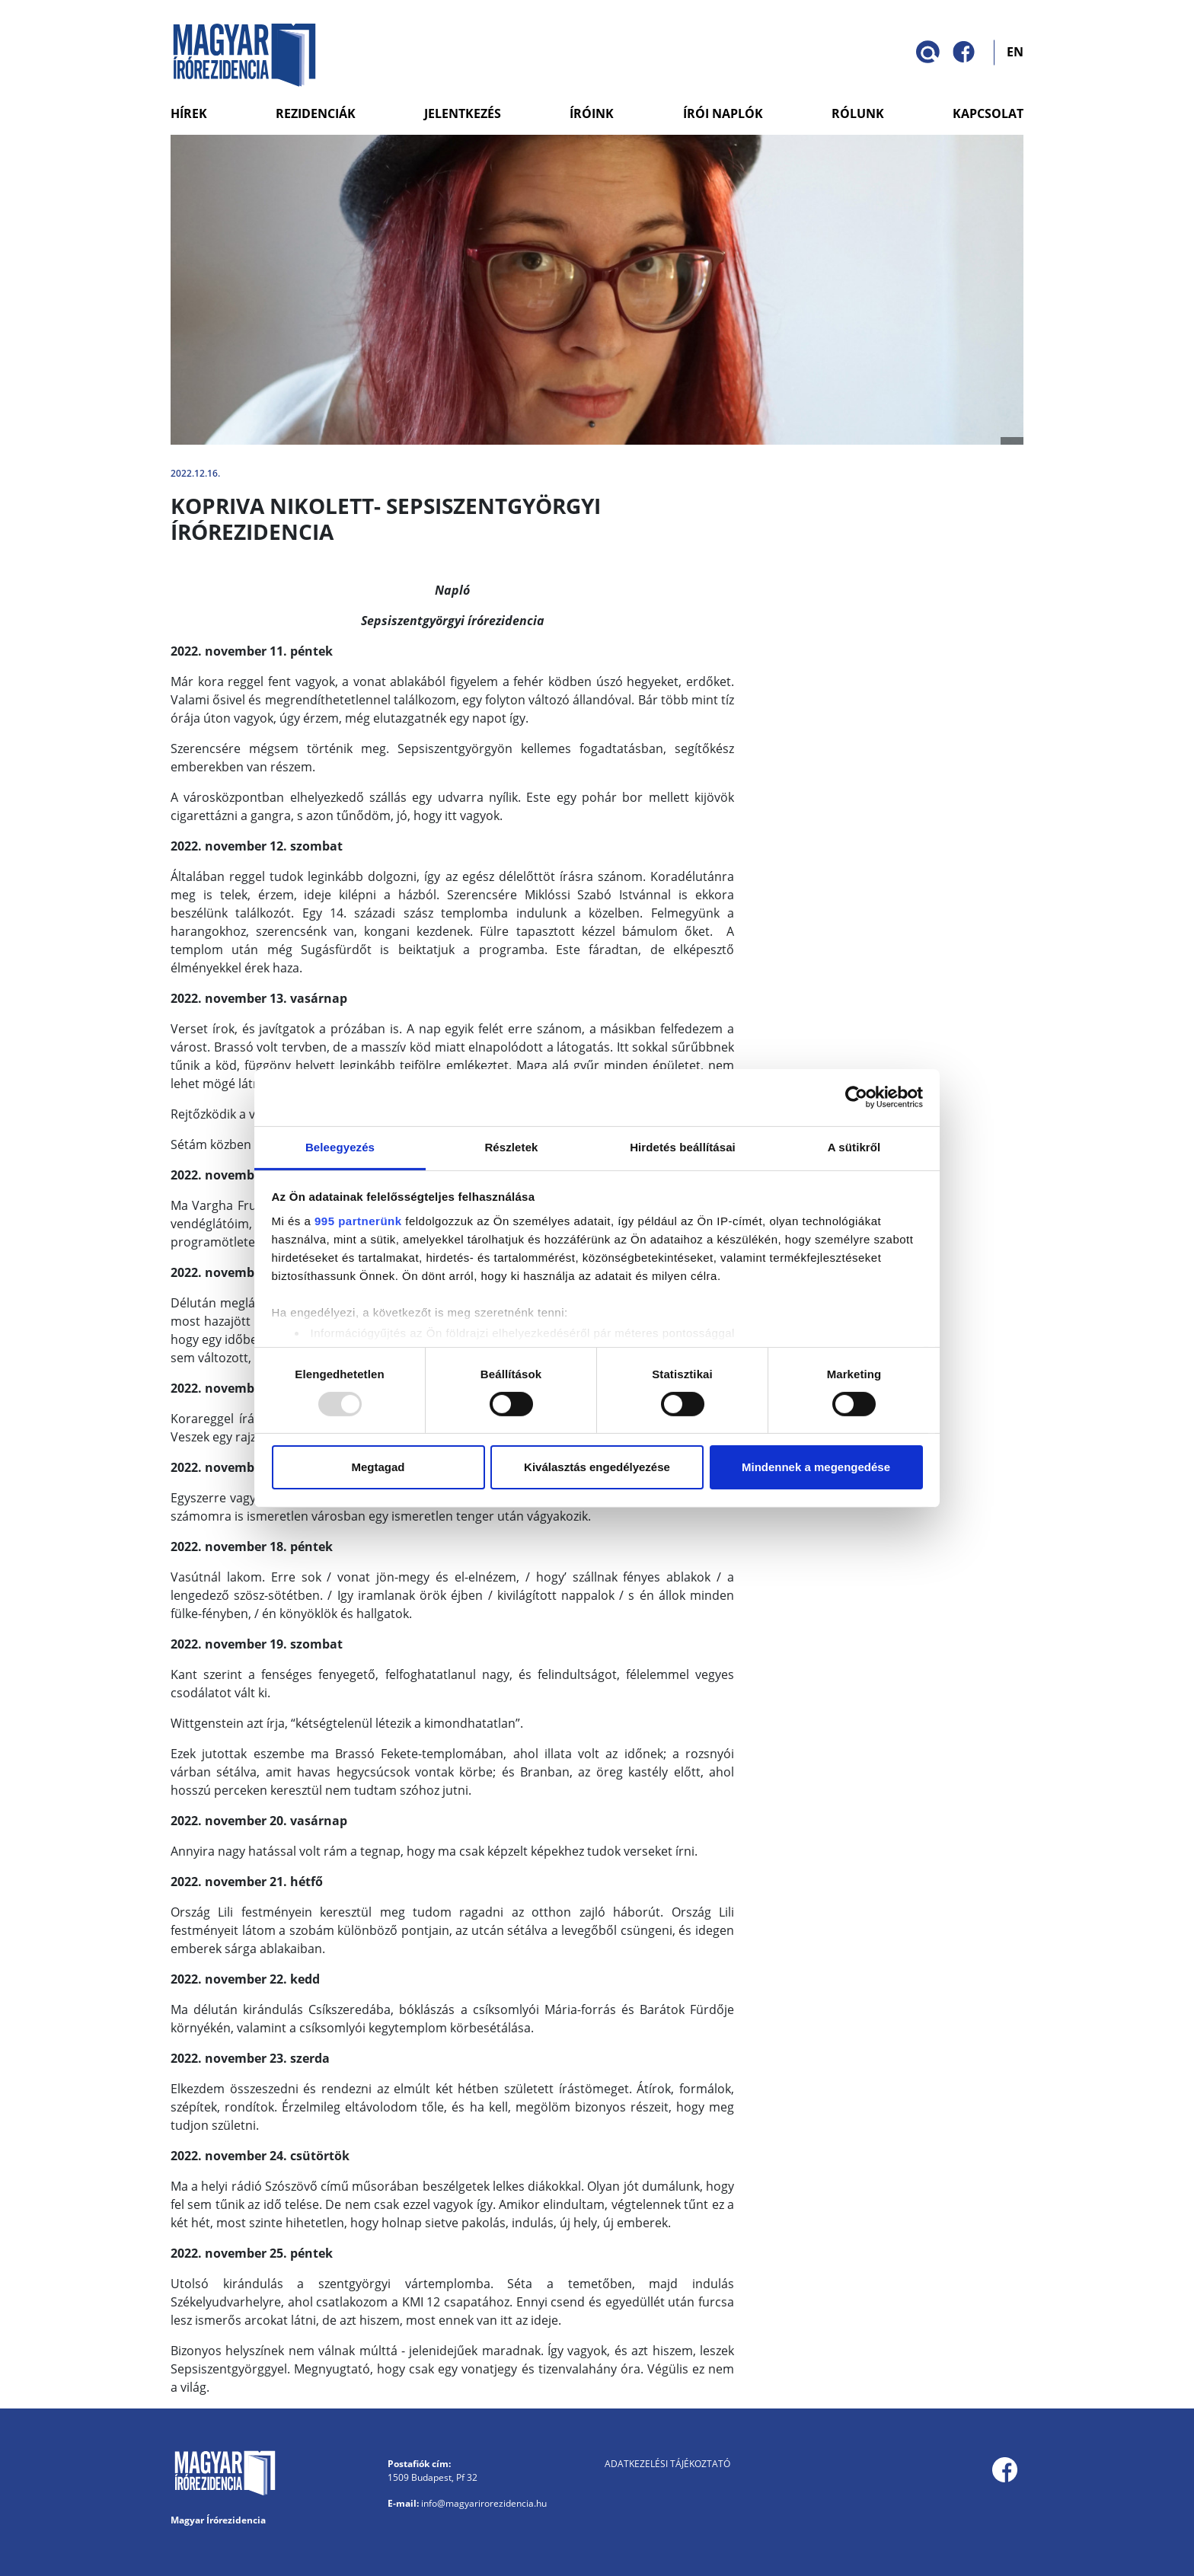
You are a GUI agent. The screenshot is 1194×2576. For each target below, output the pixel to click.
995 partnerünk (358, 1220)
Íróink (592, 113)
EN (1015, 51)
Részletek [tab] (511, 1146)
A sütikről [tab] (854, 1146)
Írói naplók (723, 113)
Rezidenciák (316, 113)
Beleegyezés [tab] (340, 1146)
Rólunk (858, 113)
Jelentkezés (462, 113)
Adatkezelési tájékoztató (667, 2463)
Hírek (189, 113)
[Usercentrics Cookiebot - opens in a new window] (856, 1097)
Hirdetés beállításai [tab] (683, 1146)
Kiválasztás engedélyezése (597, 1466)
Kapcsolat (988, 113)
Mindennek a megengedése (816, 1466)
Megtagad (377, 1466)
